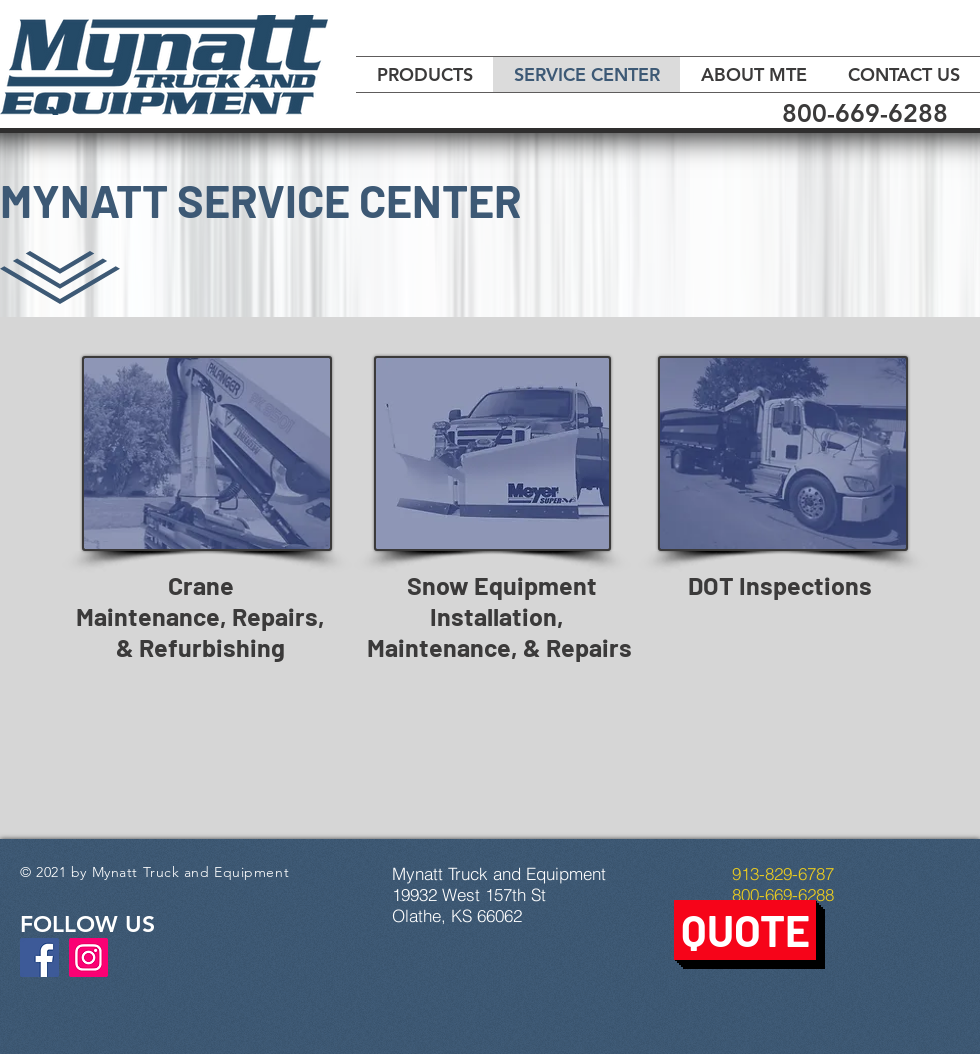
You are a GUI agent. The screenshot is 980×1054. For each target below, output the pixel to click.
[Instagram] (88, 957)
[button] (745, 930)
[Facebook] (39, 957)
